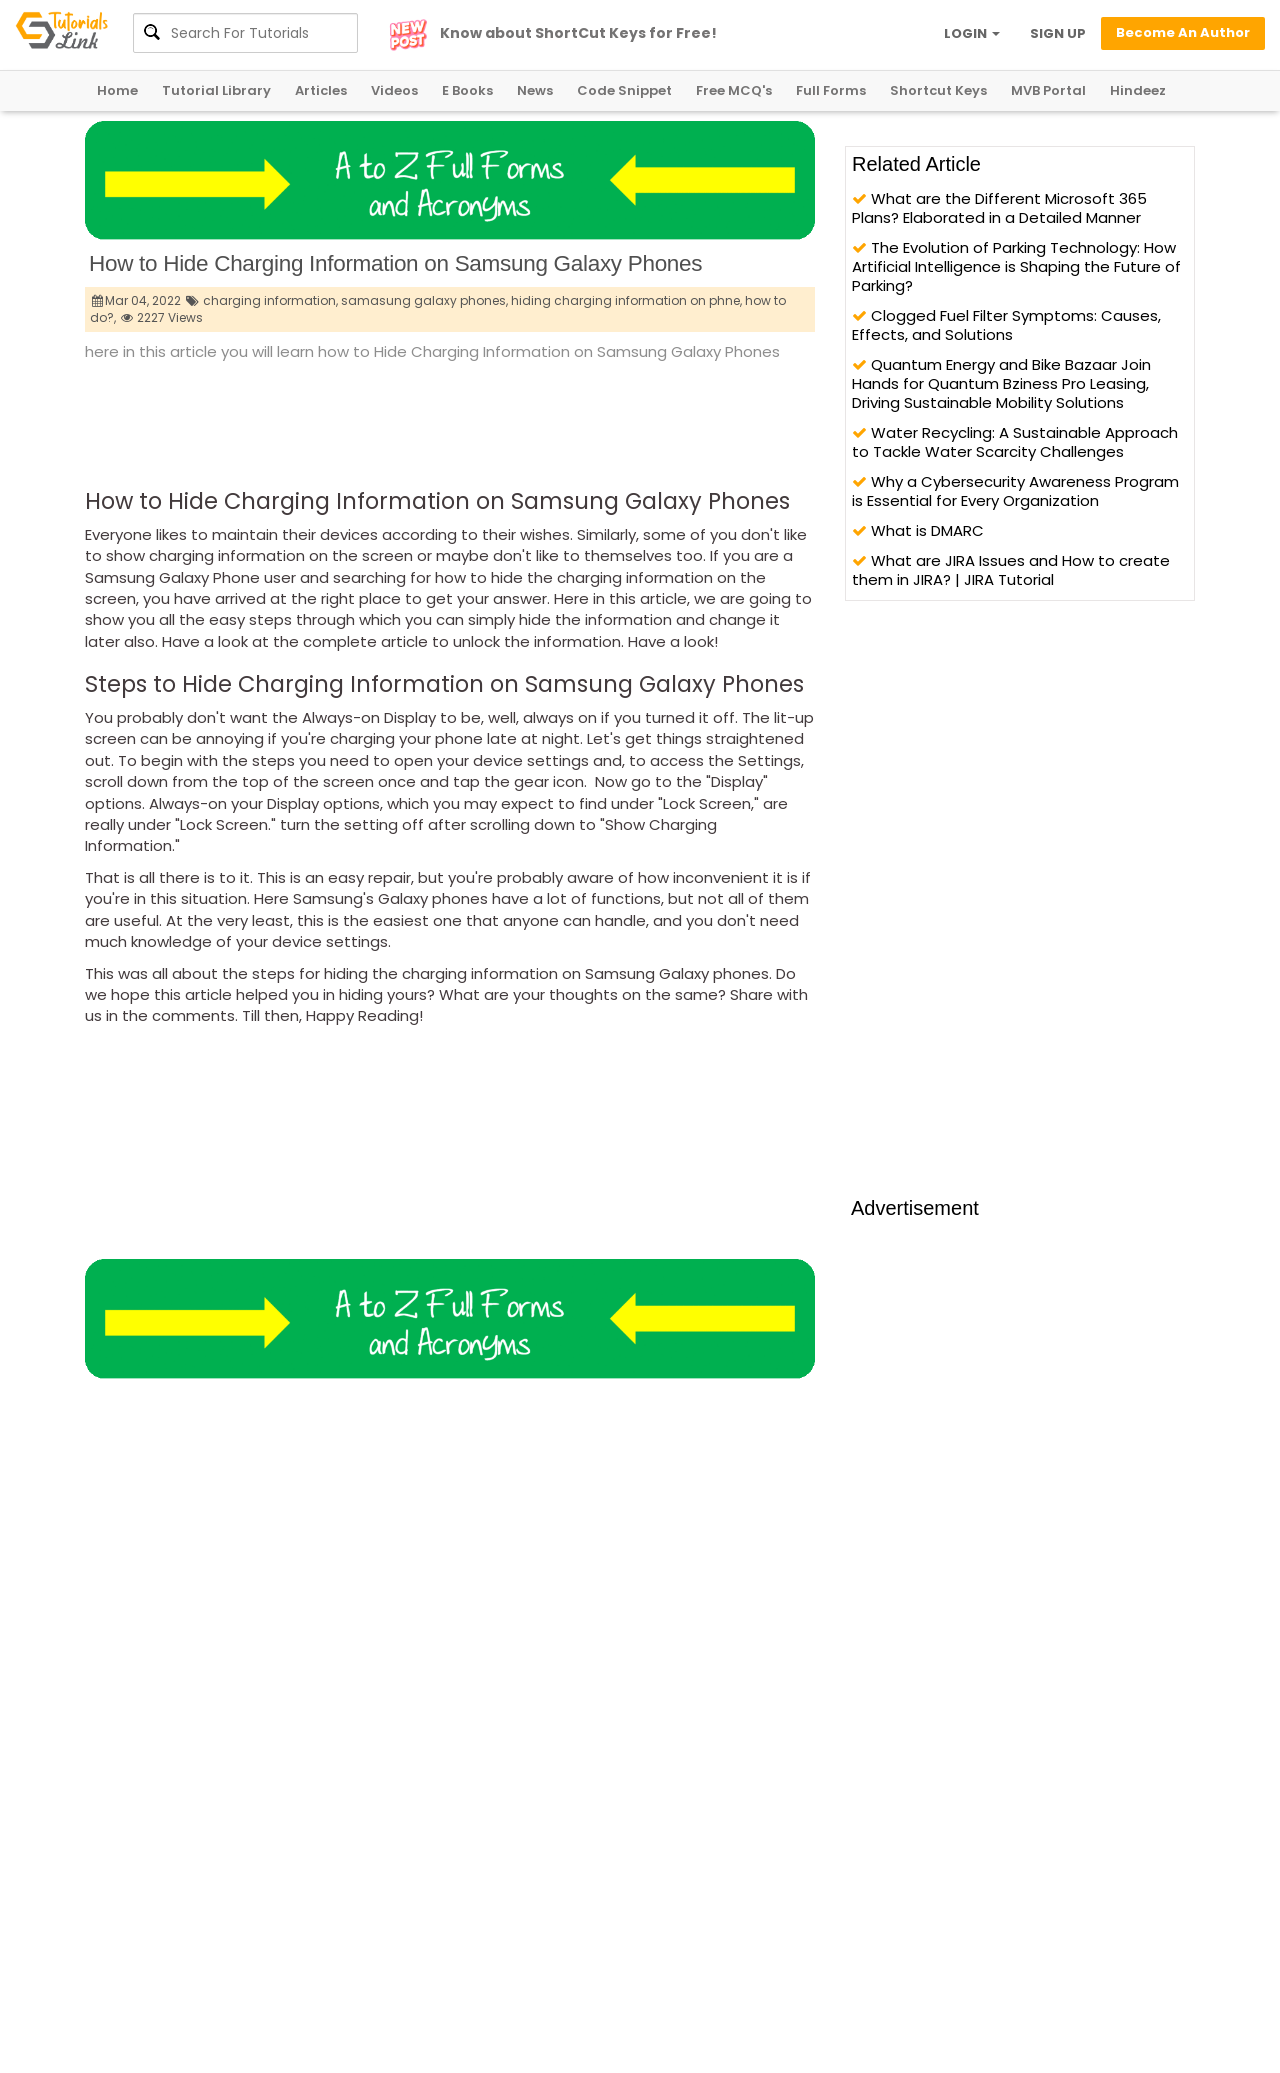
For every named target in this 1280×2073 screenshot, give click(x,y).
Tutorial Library (216, 90)
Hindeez (1138, 90)
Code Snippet (624, 90)
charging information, (270, 300)
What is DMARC (918, 530)
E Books (467, 90)
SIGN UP (1058, 33)
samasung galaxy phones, (424, 300)
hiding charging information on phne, (626, 300)
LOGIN (972, 33)
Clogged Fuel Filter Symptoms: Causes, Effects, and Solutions (1006, 325)
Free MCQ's (734, 90)
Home (117, 90)
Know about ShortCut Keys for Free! (578, 33)
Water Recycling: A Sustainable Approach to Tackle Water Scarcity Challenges (1015, 442)
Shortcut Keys (938, 90)
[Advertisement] (449, 419)
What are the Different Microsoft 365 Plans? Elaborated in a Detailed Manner (999, 208)
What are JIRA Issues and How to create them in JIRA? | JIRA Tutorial (1011, 570)
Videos (394, 90)
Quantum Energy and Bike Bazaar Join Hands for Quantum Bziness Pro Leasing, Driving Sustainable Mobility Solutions (1001, 383)
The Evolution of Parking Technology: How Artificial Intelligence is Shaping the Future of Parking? (1016, 266)
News (535, 90)
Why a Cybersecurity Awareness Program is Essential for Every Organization (1015, 491)
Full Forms (831, 90)
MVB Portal (1048, 90)
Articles (321, 90)
